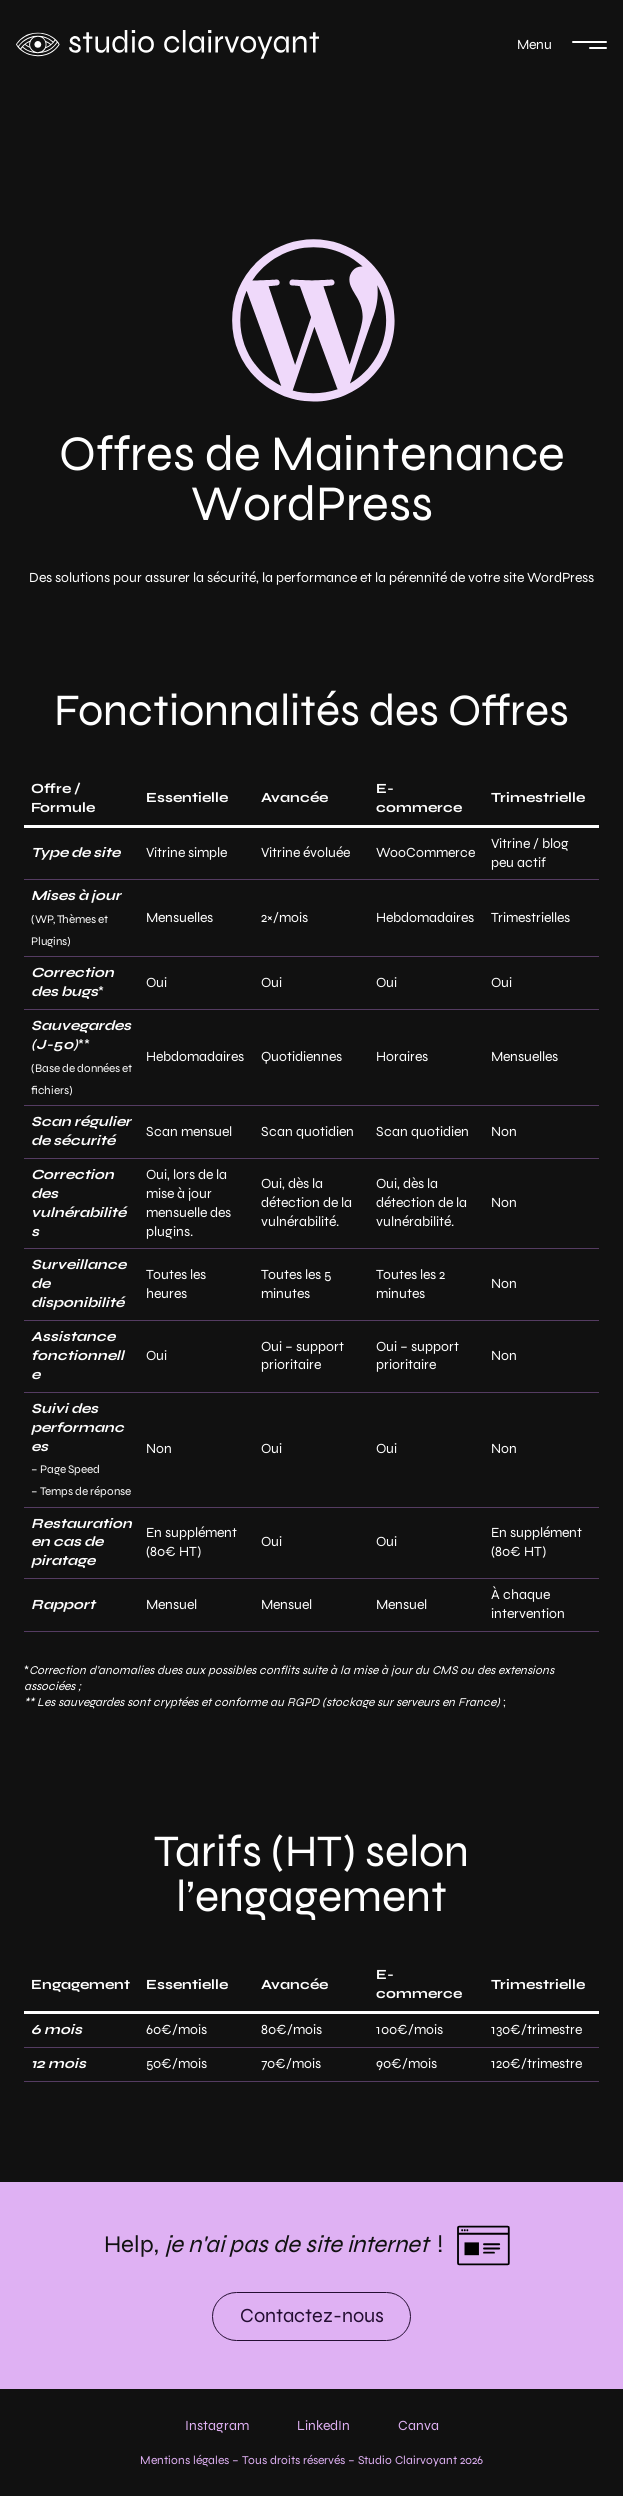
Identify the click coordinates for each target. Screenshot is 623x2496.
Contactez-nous (312, 2315)
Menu (534, 44)
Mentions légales (184, 2460)
